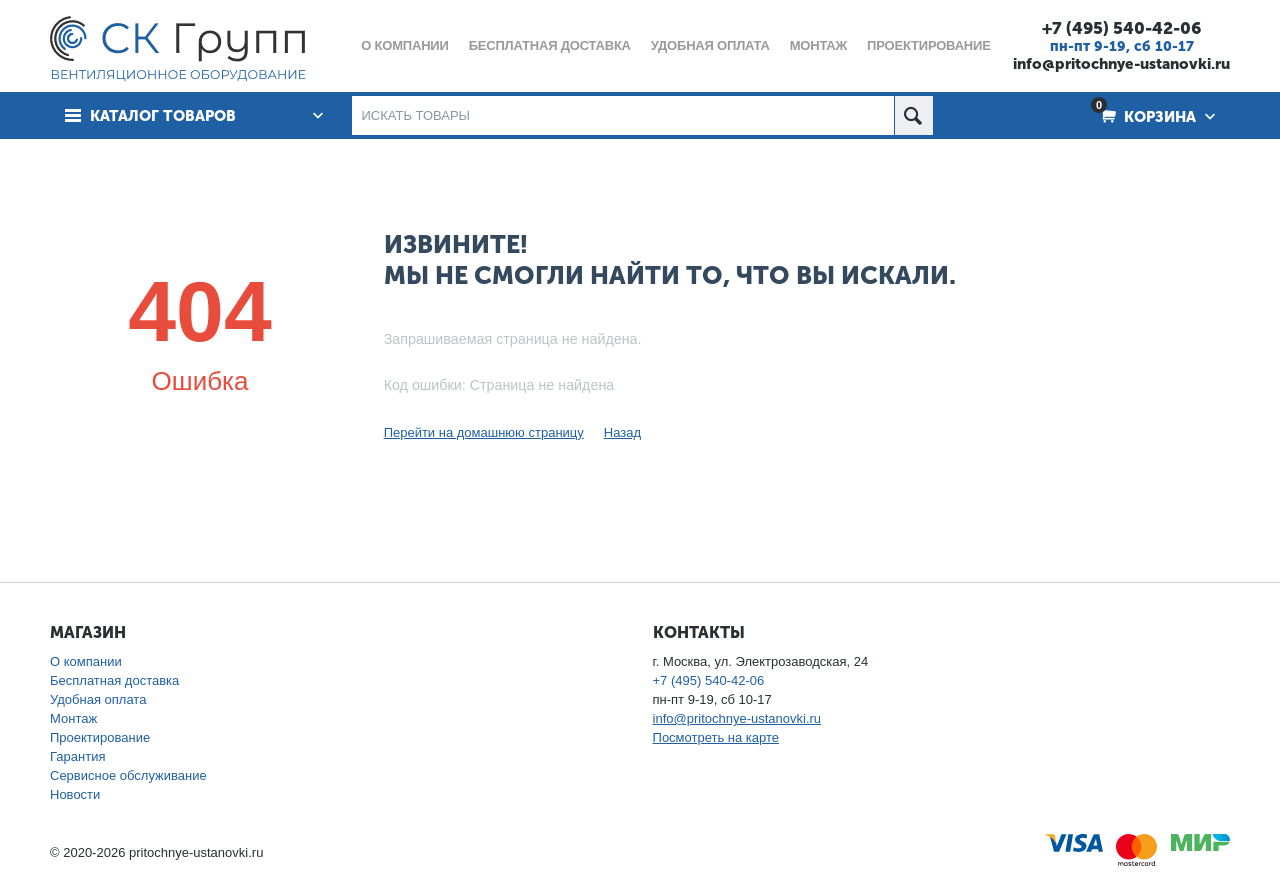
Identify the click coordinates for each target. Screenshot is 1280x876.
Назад (622, 432)
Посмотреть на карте (716, 737)
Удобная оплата (98, 699)
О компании (86, 661)
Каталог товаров (163, 116)
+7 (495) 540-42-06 (1121, 28)
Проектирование (100, 737)
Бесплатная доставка (114, 680)
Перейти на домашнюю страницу (484, 432)
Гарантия (77, 756)
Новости (75, 794)
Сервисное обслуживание (128, 775)
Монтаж (73, 718)
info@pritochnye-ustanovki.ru (1121, 64)
